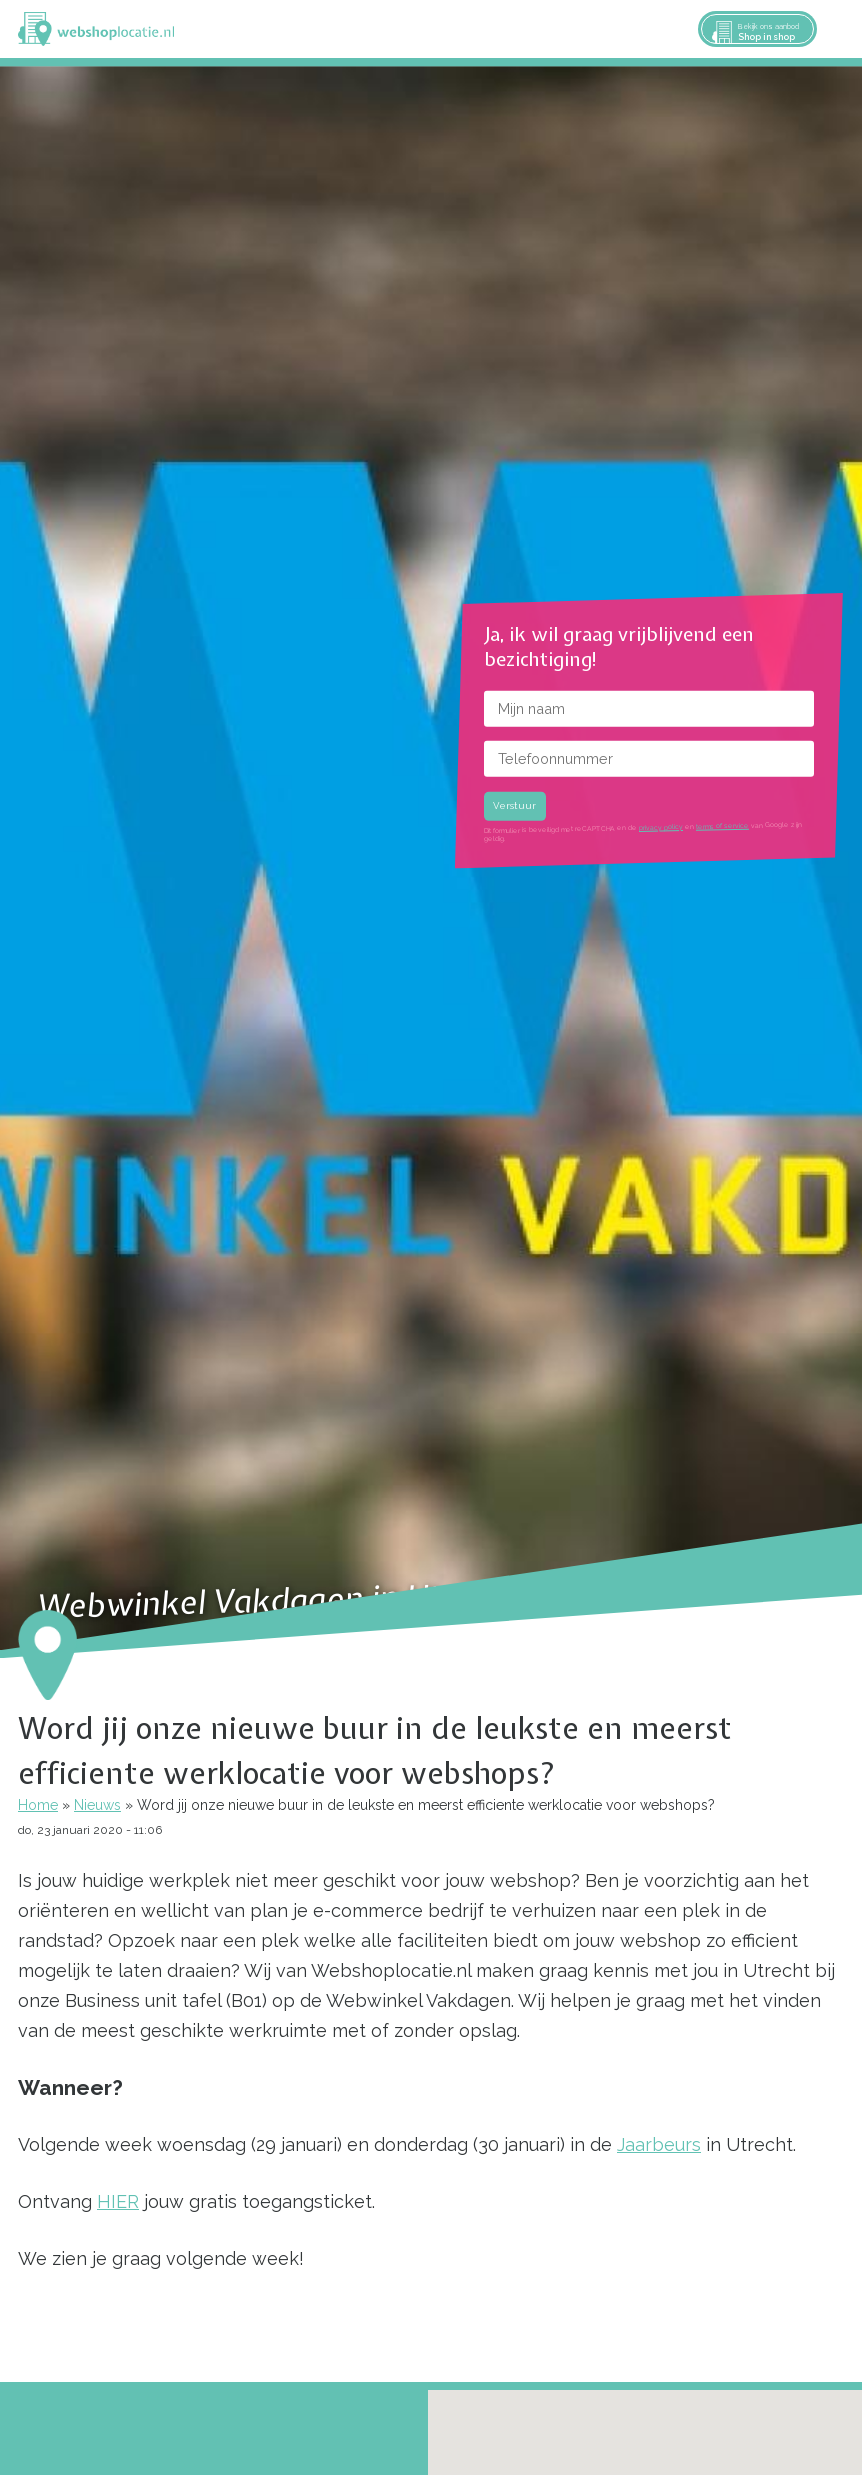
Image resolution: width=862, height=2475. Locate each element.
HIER (118, 2201)
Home (38, 1805)
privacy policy (661, 827)
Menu (838, 29)
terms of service (722, 825)
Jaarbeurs (659, 2144)
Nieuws (97, 1805)
